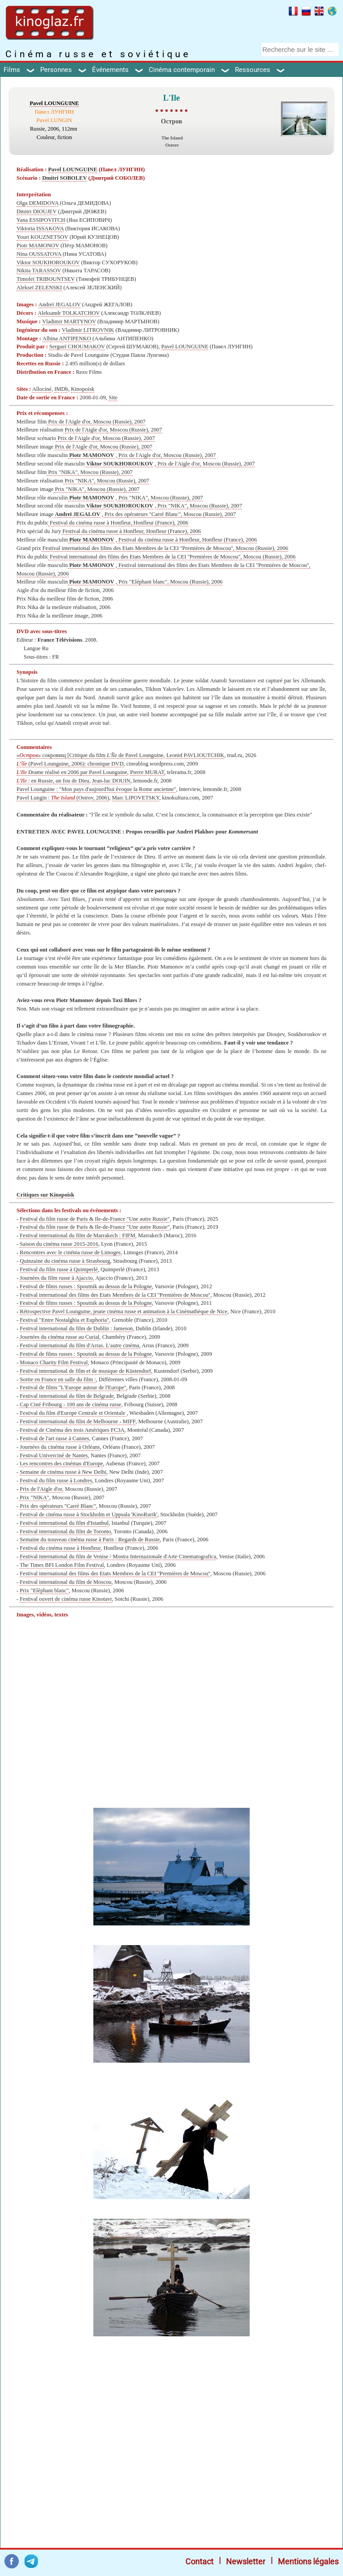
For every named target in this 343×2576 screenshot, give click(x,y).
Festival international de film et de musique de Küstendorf (85, 1371)
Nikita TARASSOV (39, 270)
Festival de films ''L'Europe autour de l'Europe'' (73, 1387)
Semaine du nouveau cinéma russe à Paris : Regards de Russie (89, 1539)
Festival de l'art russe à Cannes (54, 1438)
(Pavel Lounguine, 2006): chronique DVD (70, 764)
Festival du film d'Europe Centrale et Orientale (73, 1413)
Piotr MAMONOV (38, 245)
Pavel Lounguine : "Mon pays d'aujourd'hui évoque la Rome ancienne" (96, 789)
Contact (199, 2561)
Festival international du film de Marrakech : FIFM (77, 1235)
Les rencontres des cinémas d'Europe (61, 1463)
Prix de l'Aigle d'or (41, 1489)
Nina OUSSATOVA (39, 254)
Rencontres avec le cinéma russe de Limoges (70, 1252)
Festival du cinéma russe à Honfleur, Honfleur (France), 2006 (118, 523)
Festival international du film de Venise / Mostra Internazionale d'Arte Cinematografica (118, 1556)
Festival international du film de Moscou (65, 1582)
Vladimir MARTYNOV (69, 321)
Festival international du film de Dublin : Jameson (76, 1328)
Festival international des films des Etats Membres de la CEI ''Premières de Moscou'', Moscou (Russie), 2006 (164, 548)
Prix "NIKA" (34, 1497)
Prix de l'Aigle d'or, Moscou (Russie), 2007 (96, 422)
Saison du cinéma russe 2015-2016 (59, 1244)
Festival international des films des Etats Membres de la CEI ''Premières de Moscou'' (115, 1295)
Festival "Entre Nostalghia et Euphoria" (64, 1320)
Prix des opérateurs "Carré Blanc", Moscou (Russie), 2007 (169, 514)
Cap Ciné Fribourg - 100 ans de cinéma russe (70, 1404)
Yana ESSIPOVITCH (41, 220)
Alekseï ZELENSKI (39, 287)
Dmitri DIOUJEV (37, 211)
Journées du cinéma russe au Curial (59, 1337)
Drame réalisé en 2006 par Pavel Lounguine (72, 772)
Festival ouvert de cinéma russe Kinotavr (66, 1599)
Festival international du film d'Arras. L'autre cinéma (79, 1345)
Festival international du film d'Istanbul (64, 1523)
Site (113, 397)
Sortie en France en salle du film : (58, 1379)
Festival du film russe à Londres (56, 1480)
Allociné (41, 389)
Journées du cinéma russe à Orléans (60, 1447)
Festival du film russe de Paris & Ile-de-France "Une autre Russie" (95, 1219)
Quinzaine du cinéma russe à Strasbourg (65, 1261)
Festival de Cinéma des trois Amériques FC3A (72, 1430)
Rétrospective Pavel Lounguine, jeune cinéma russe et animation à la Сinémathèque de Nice (123, 1311)
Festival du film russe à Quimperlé (59, 1269)
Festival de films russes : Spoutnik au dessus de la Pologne (86, 1286)
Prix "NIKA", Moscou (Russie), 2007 (90, 472)
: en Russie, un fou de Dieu (53, 781)
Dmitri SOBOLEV (64, 178)
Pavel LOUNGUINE (54, 103)
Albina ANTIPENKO (66, 338)
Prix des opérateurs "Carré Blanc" (58, 1506)
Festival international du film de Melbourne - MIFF (77, 1421)
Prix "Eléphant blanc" (44, 1590)
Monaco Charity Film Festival (54, 1362)
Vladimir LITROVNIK (88, 330)
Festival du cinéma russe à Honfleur (60, 1548)
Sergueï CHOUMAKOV (77, 346)
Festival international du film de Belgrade (66, 1396)
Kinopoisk (82, 389)
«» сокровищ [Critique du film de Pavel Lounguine (90, 755)
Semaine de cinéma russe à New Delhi (63, 1472)
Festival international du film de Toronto (65, 1531)
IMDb (61, 389)
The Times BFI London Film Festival (62, 1565)
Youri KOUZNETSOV (42, 237)
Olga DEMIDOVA (38, 203)
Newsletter (245, 2561)
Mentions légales (308, 2561)
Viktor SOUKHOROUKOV (48, 262)
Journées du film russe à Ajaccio (56, 1278)
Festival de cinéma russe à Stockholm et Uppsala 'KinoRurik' (88, 1514)
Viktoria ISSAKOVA (40, 228)
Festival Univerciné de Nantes (54, 1455)
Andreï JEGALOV (59, 304)
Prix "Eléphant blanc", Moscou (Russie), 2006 (169, 582)
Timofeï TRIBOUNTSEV (46, 279)
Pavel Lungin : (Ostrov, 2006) (63, 798)
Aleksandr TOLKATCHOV (69, 313)
